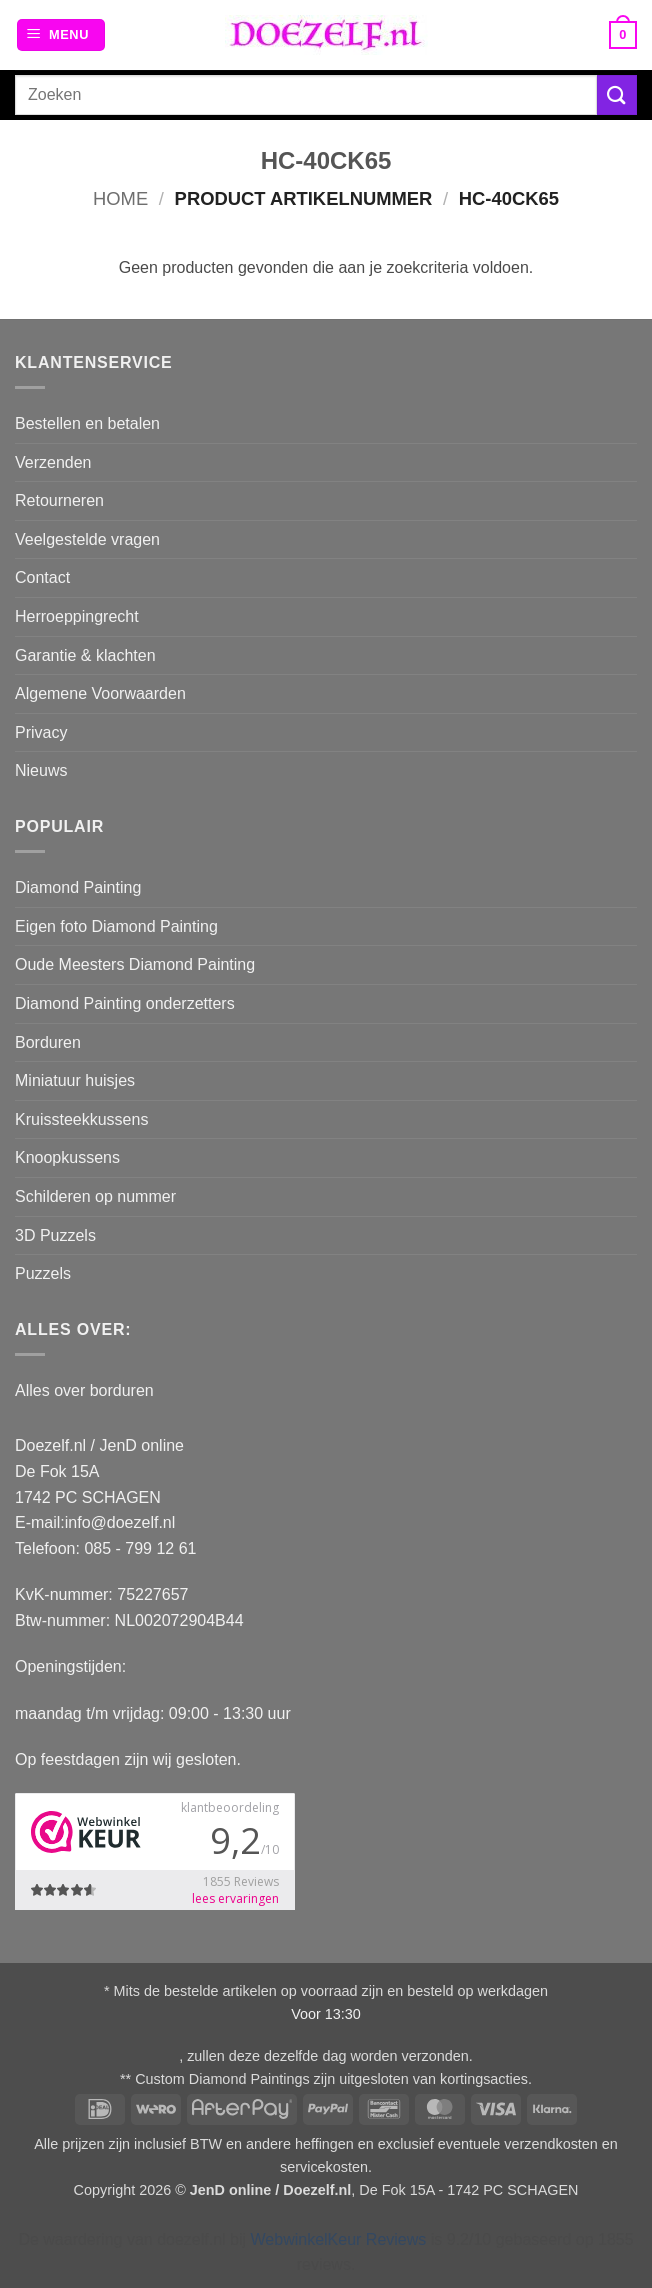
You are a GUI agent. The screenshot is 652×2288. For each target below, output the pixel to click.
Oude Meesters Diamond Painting (135, 964)
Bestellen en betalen (87, 423)
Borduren (48, 1042)
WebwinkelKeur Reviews (339, 2239)
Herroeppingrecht (77, 616)
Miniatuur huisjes (75, 1080)
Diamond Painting (78, 887)
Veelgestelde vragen (87, 539)
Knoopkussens (67, 1157)
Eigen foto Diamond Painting (116, 926)
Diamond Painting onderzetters (125, 1003)
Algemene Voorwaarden (100, 693)
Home (120, 198)
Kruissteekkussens (81, 1119)
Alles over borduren (84, 1390)
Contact (42, 577)
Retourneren (59, 500)
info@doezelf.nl (120, 1522)
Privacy (41, 732)
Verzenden (53, 462)
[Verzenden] (617, 94)
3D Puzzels (55, 1235)
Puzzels (43, 1273)
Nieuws (41, 770)
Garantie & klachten (85, 655)
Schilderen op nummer (95, 1196)
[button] (61, 35)
